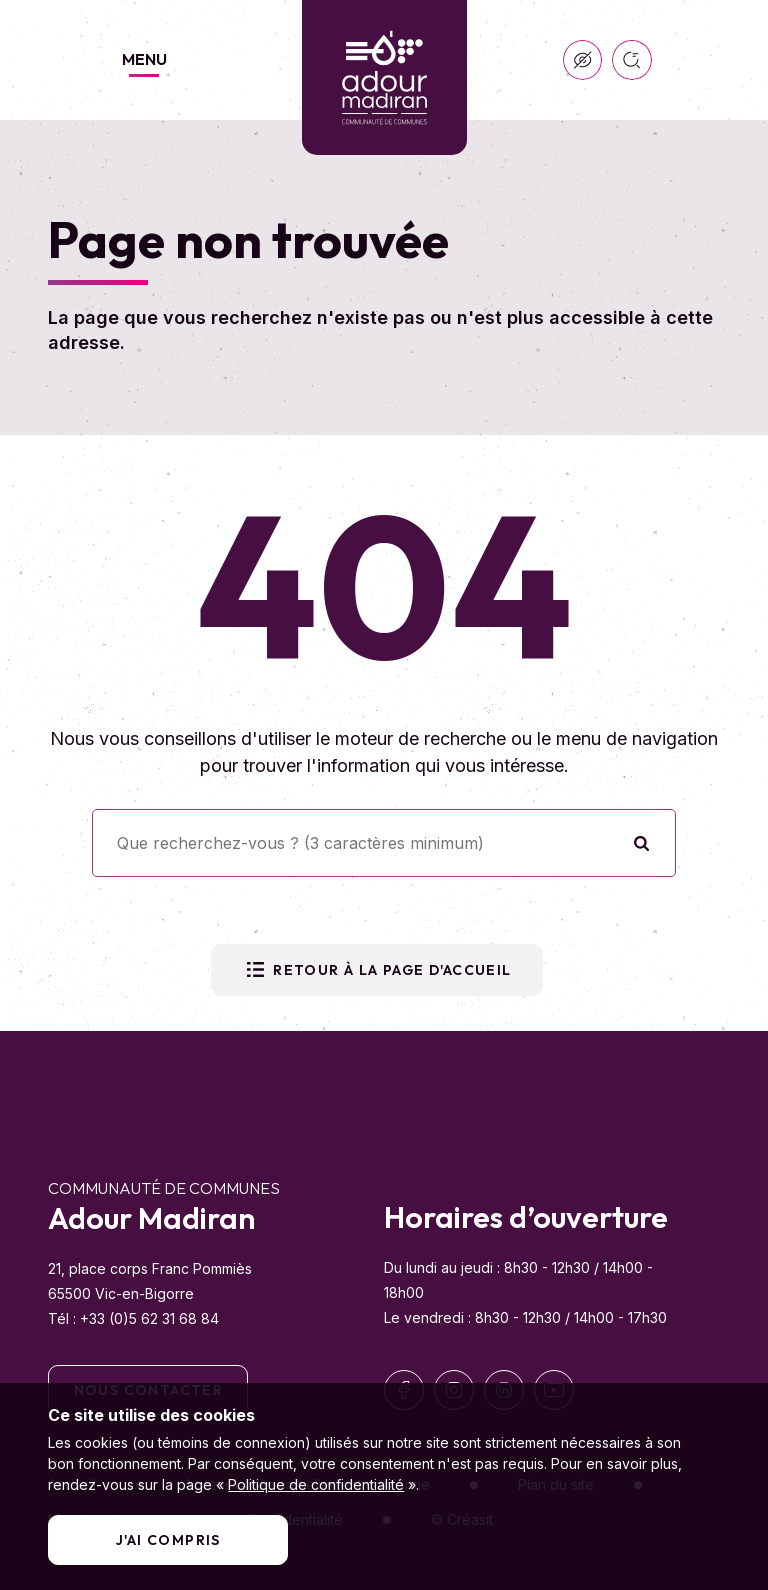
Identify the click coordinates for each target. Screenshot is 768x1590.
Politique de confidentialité (316, 1484)
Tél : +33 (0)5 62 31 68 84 (133, 1318)
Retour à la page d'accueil (376, 970)
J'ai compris (168, 1540)
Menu (144, 59)
